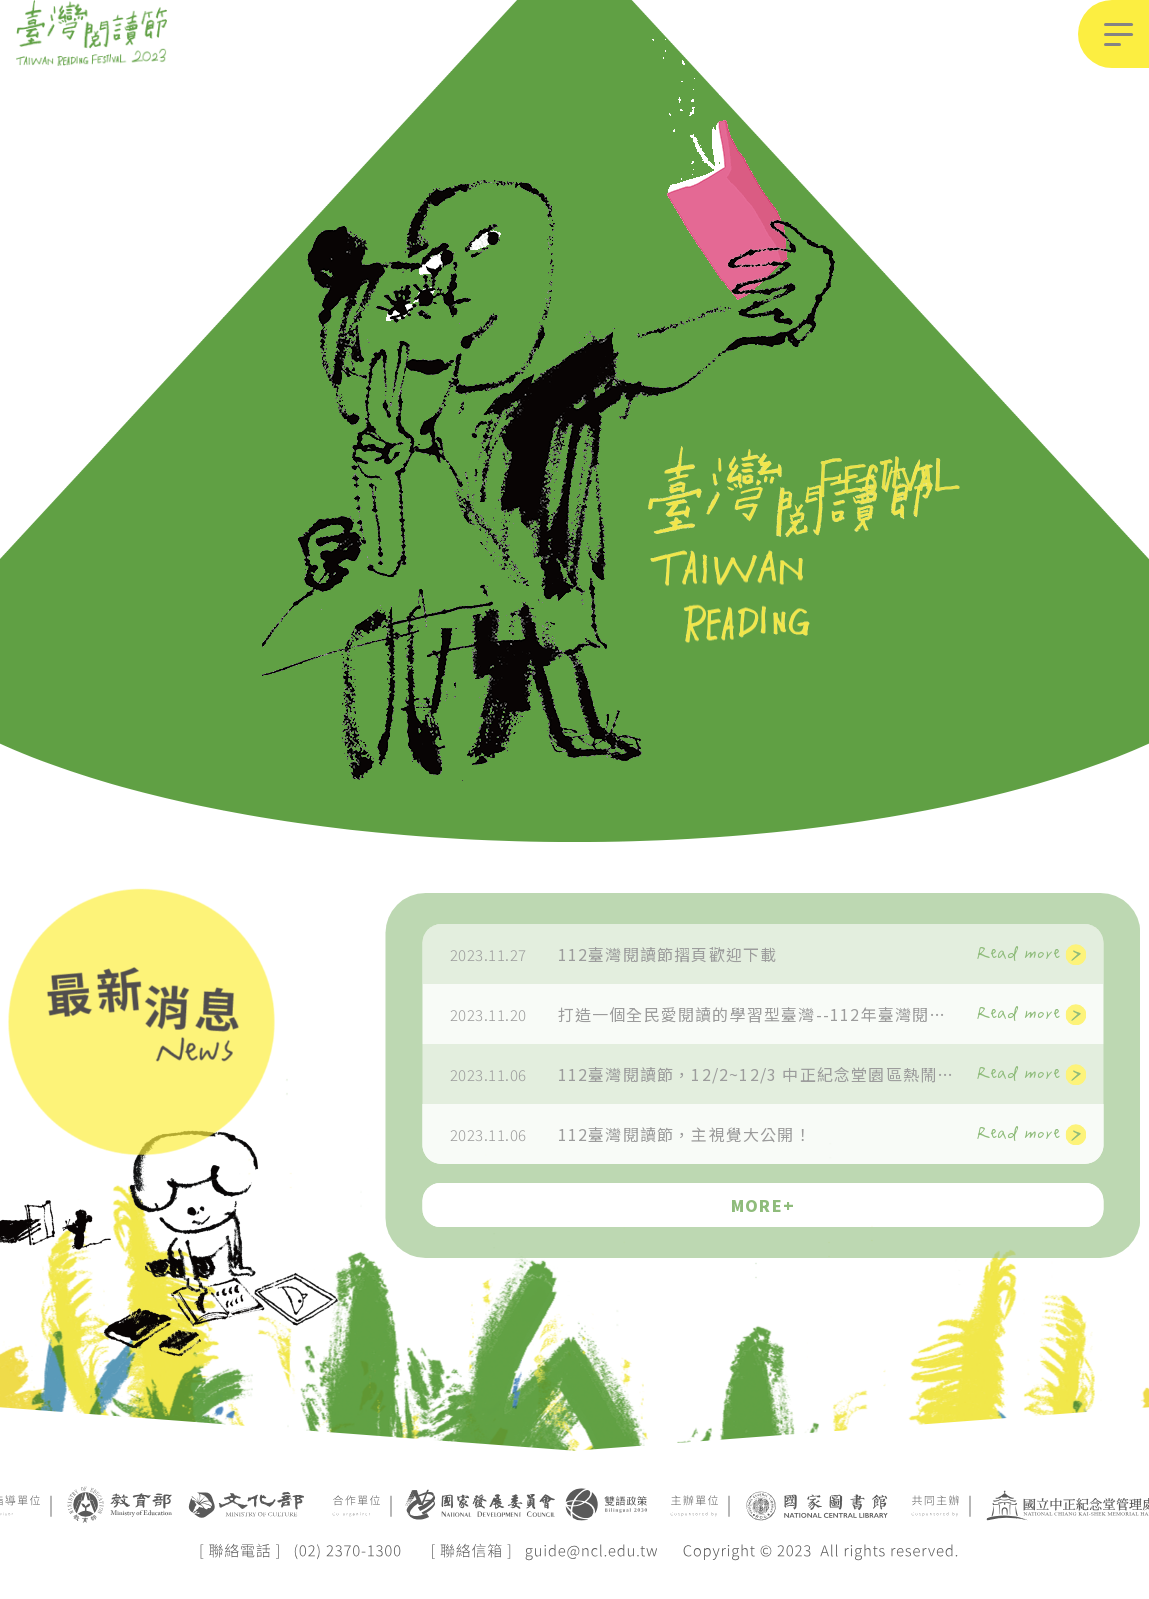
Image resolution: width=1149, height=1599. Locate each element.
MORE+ (805, 1205)
